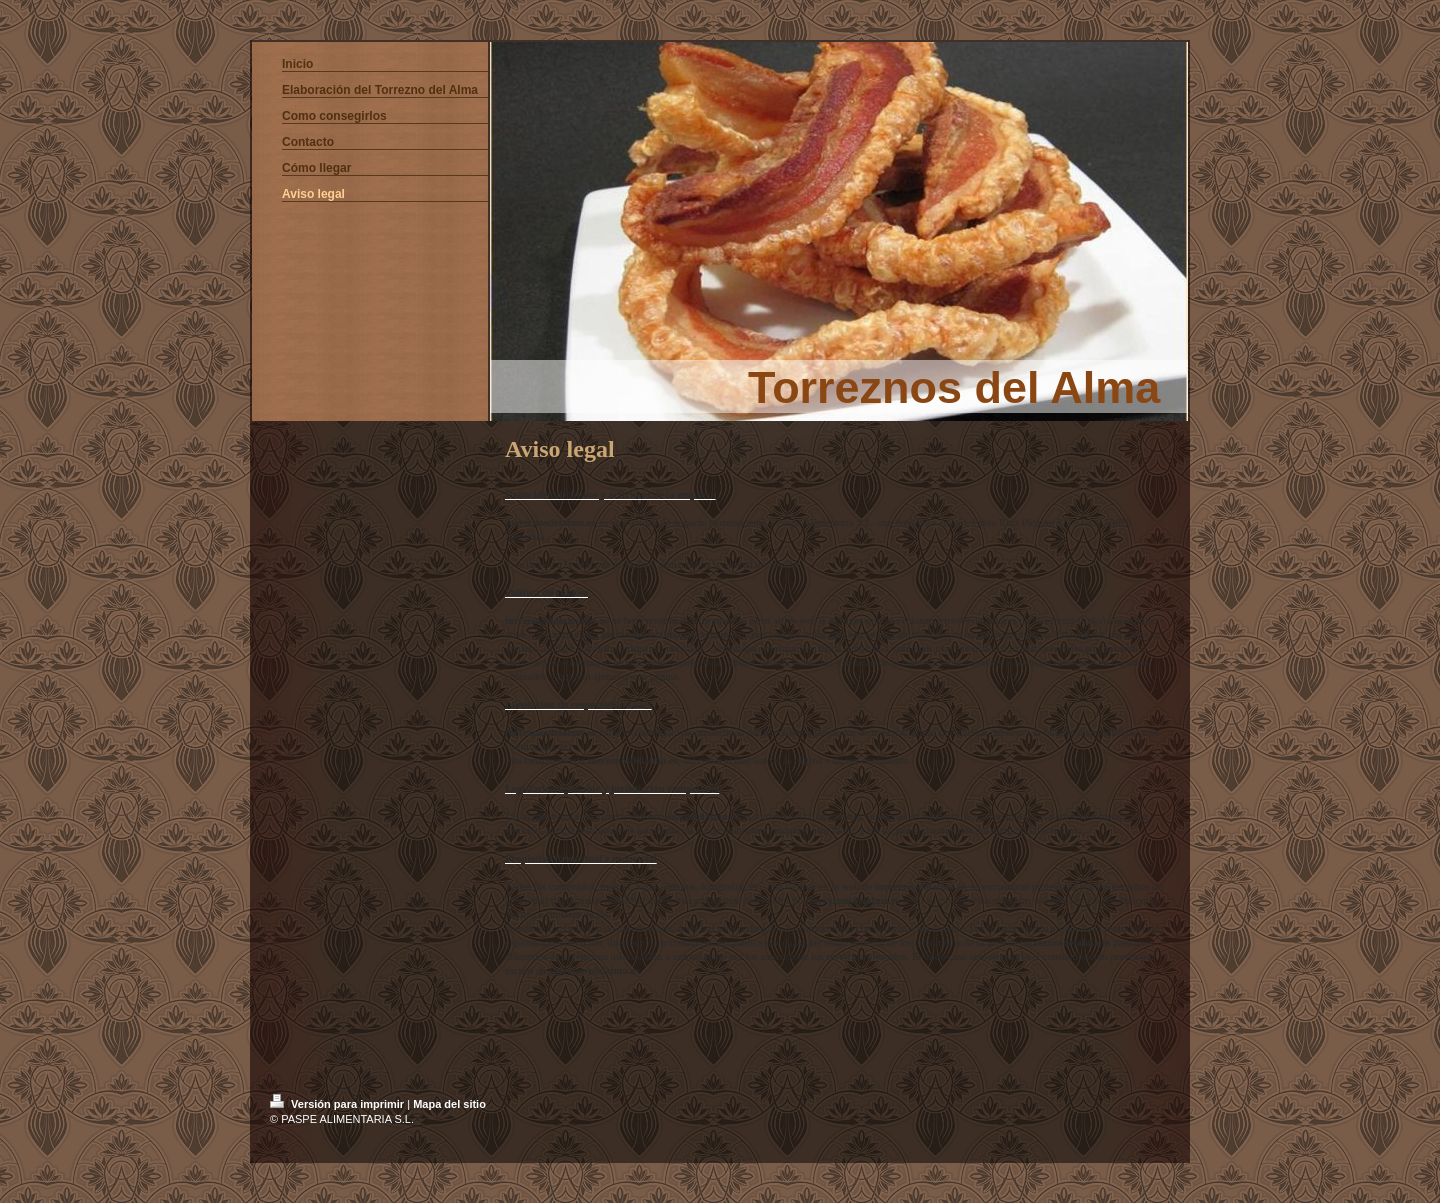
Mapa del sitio (449, 1104)
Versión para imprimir (338, 1104)
